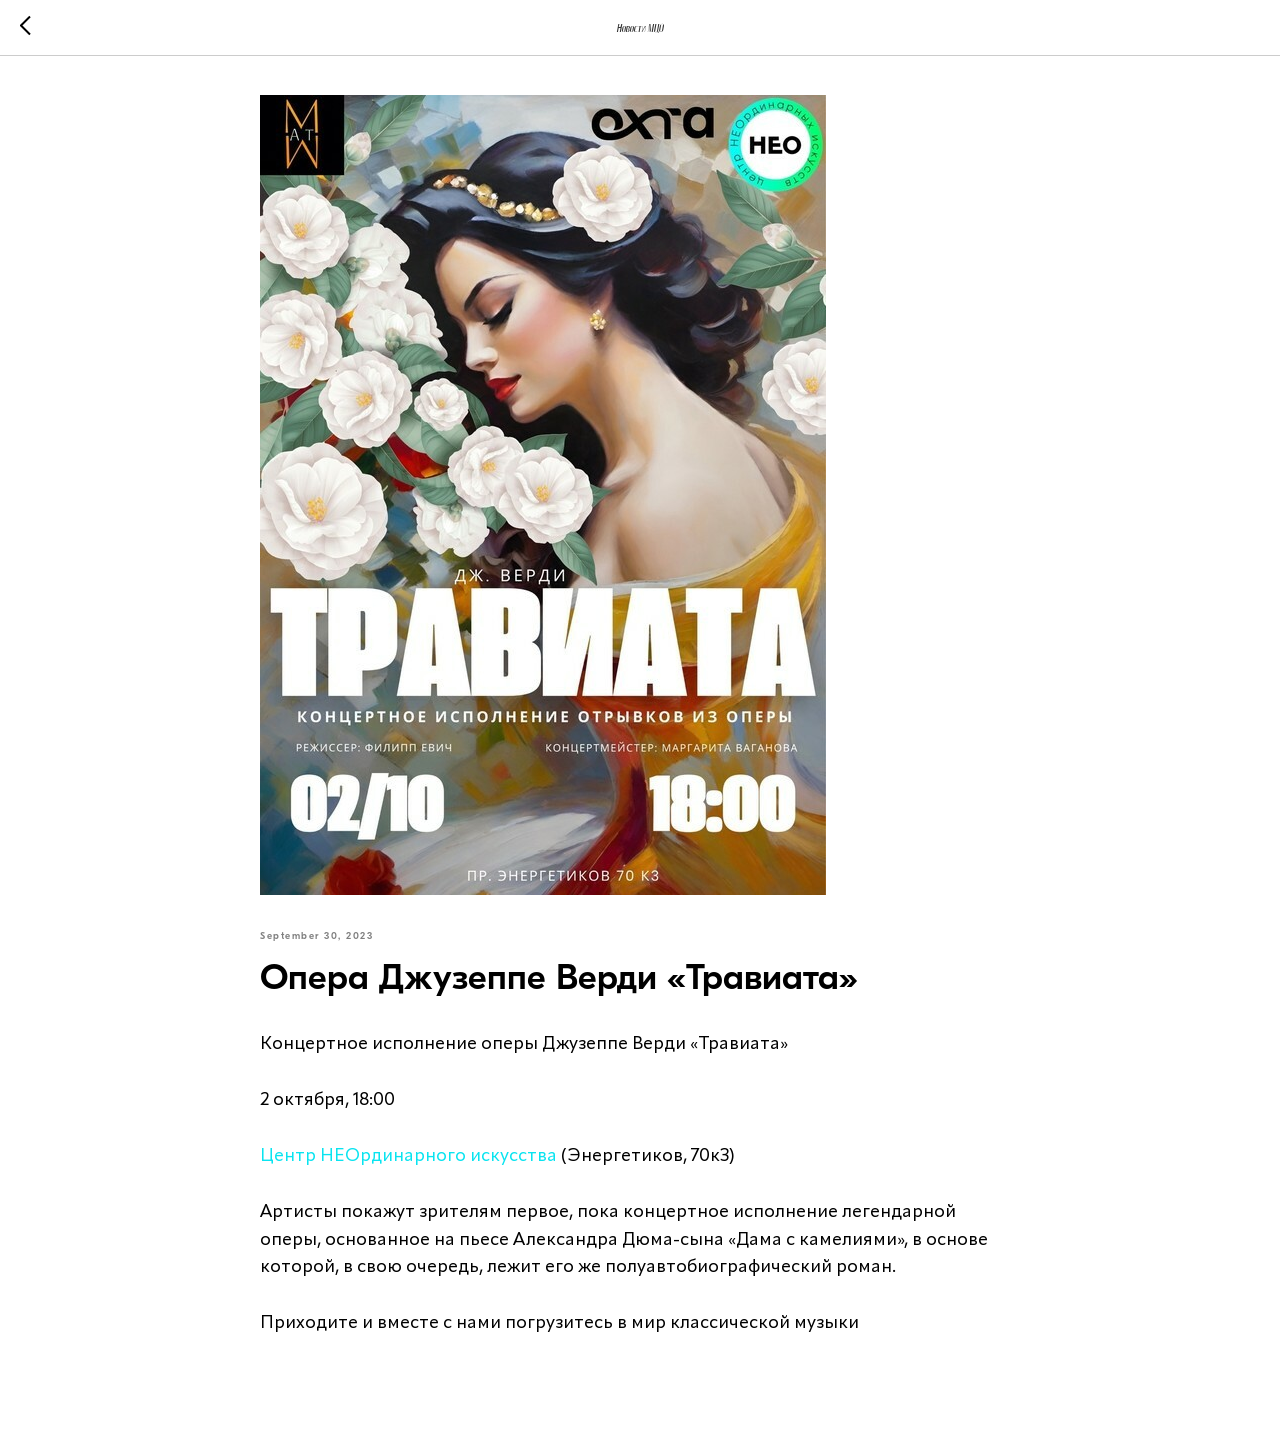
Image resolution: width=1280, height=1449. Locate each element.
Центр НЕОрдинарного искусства (408, 1156)
